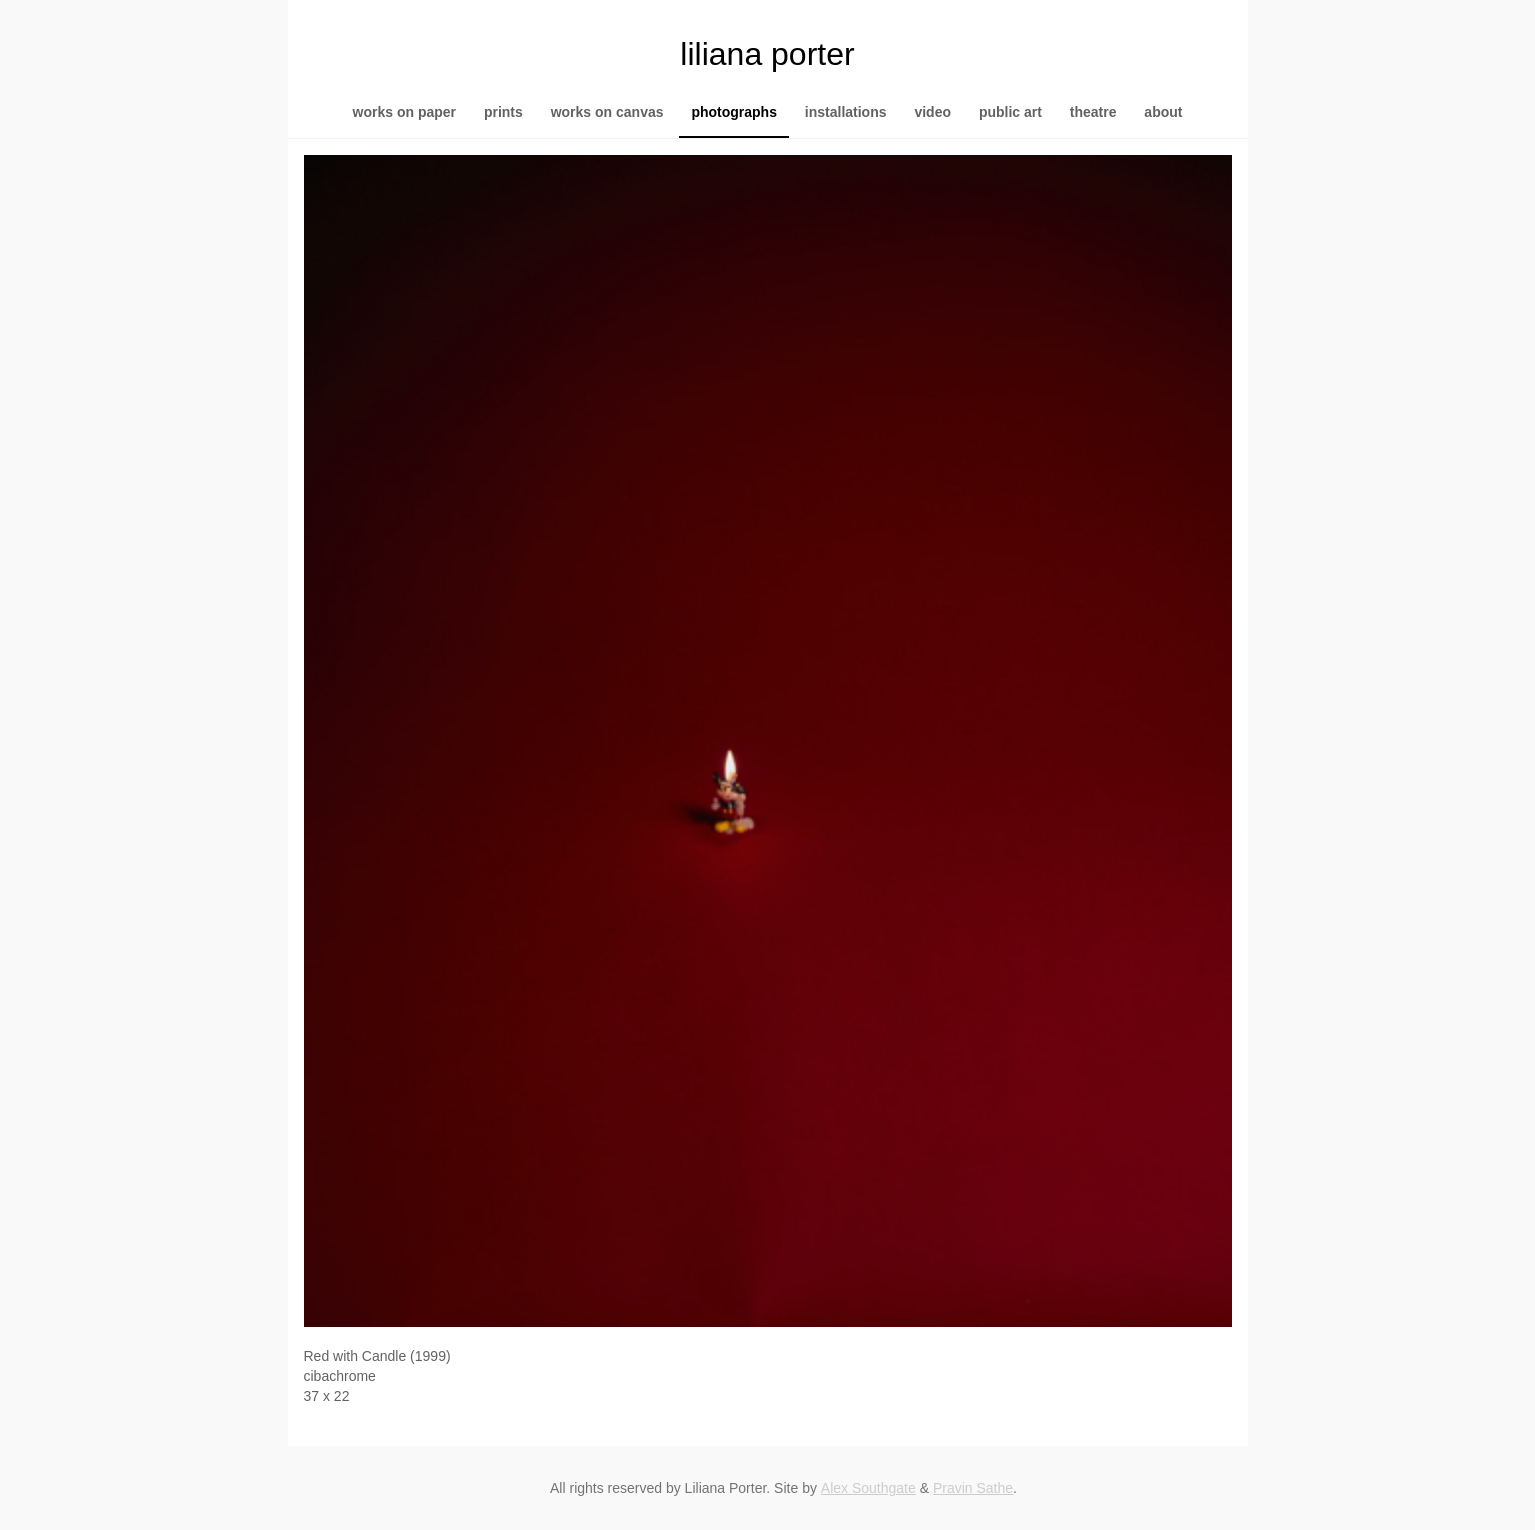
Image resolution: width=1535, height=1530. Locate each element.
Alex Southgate (868, 1488)
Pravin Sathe (973, 1488)
